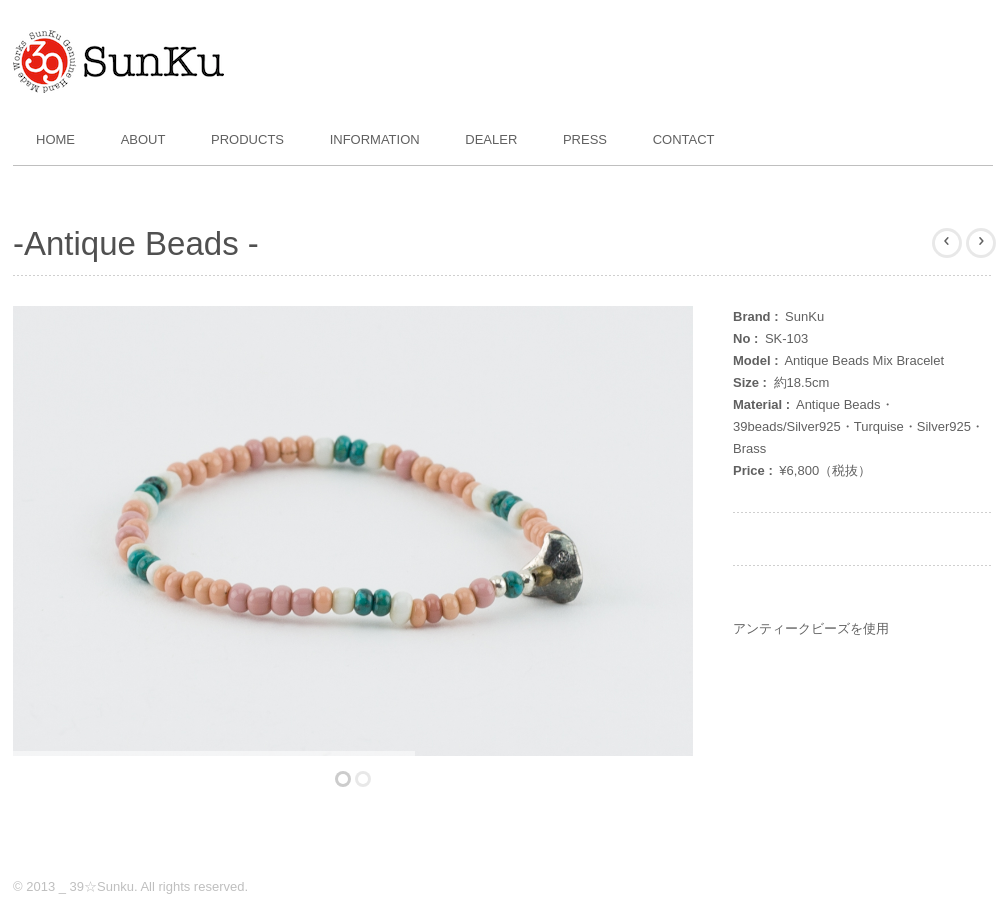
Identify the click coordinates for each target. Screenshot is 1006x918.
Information (375, 139)
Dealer (491, 139)
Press (585, 139)
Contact (684, 139)
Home (55, 139)
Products (247, 139)
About (143, 139)
